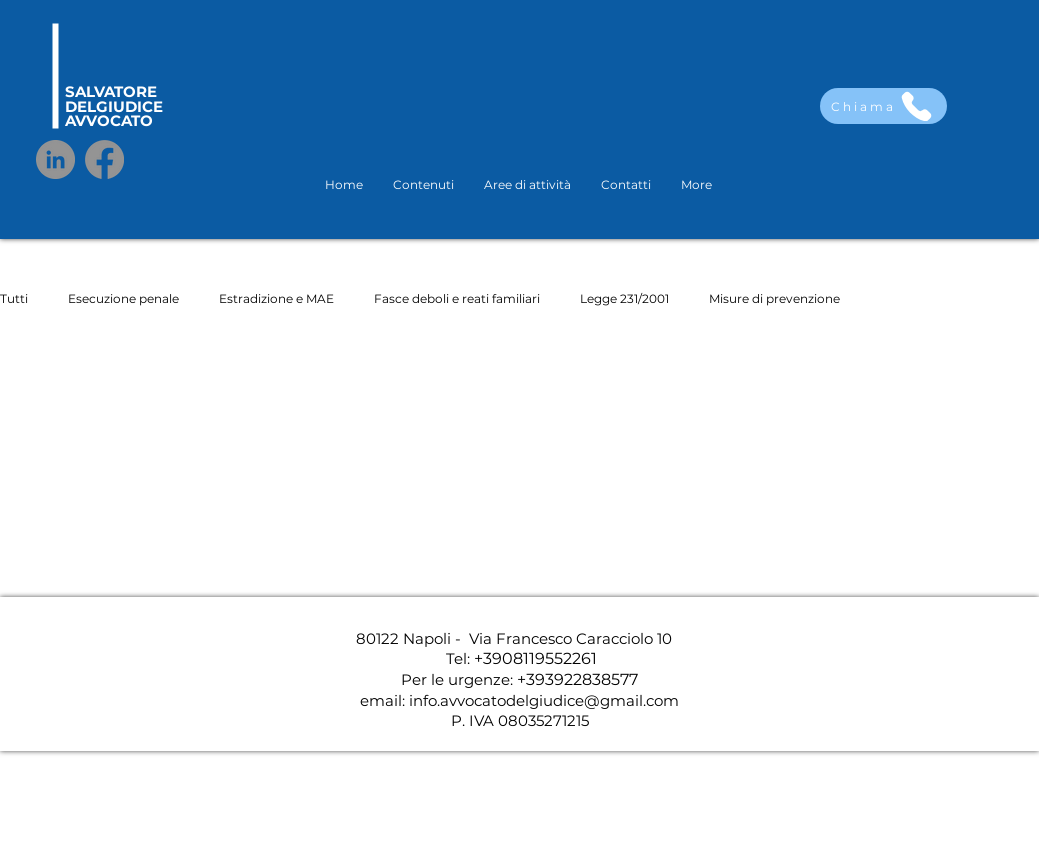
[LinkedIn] (55, 159)
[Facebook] (104, 159)
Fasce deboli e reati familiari (457, 298)
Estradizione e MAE (276, 298)
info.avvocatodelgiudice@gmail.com (544, 700)
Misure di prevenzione (774, 298)
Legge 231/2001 (624, 298)
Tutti (14, 298)
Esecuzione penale (123, 298)
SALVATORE (111, 91)
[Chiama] (883, 106)
